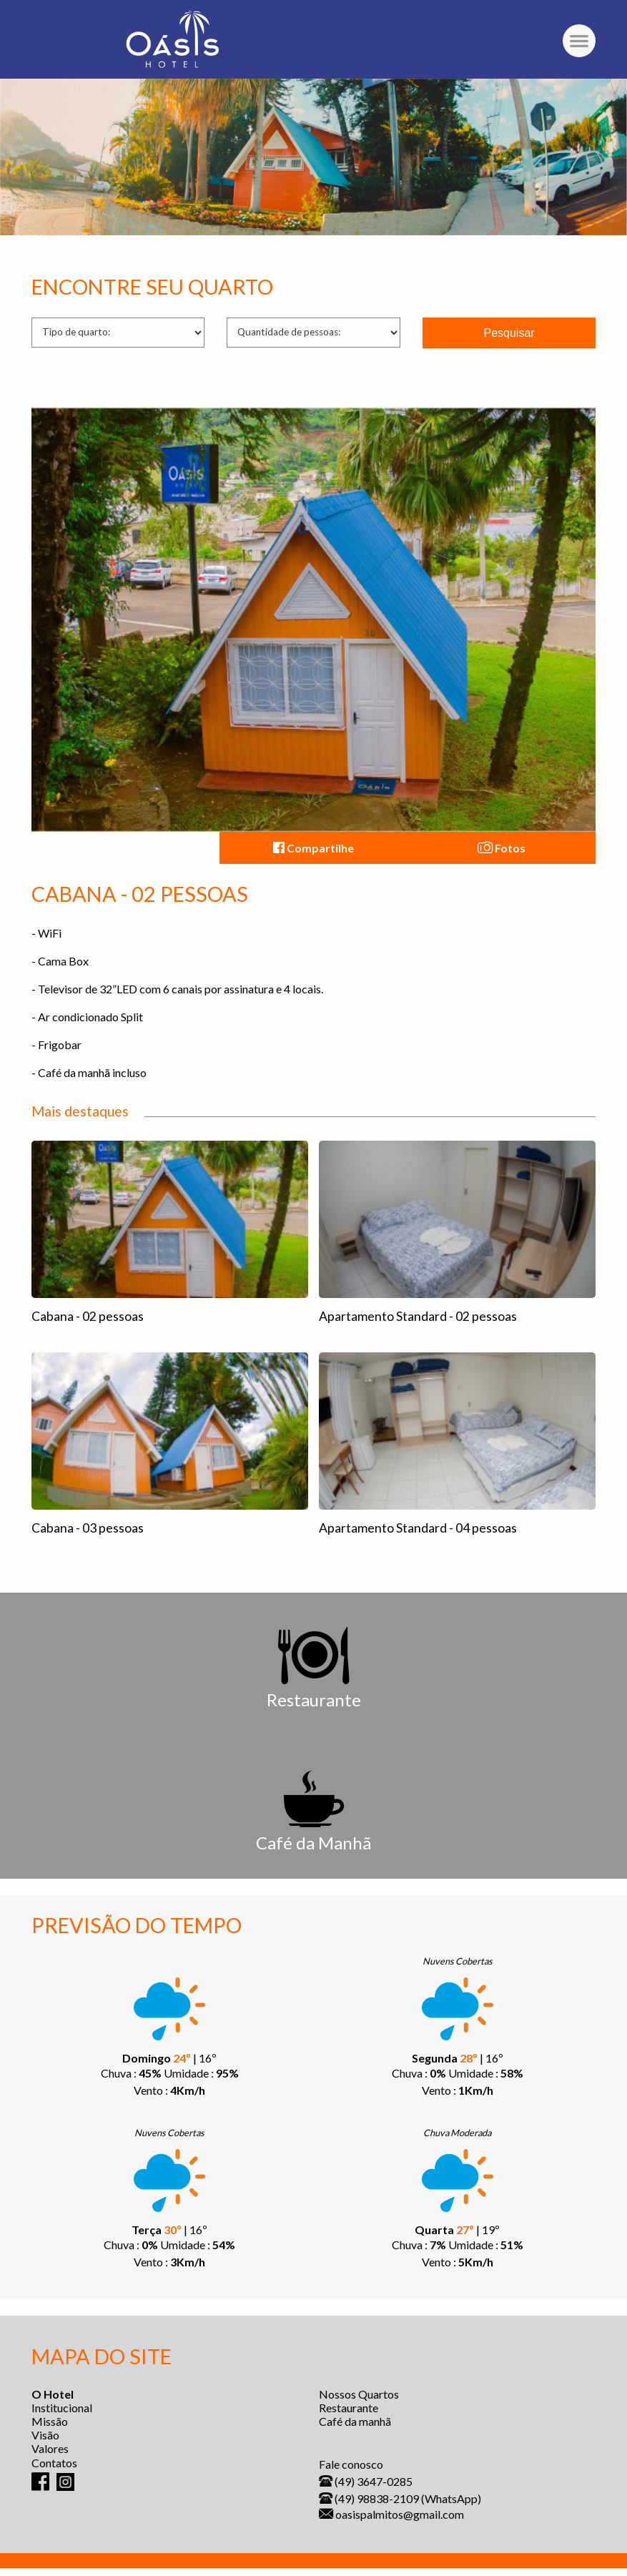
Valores (50, 2448)
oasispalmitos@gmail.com (399, 2514)
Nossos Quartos (359, 2394)
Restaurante (348, 2407)
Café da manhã (355, 2421)
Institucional (61, 2407)
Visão (45, 2435)
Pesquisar (509, 333)
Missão (49, 2421)
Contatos (54, 2462)
